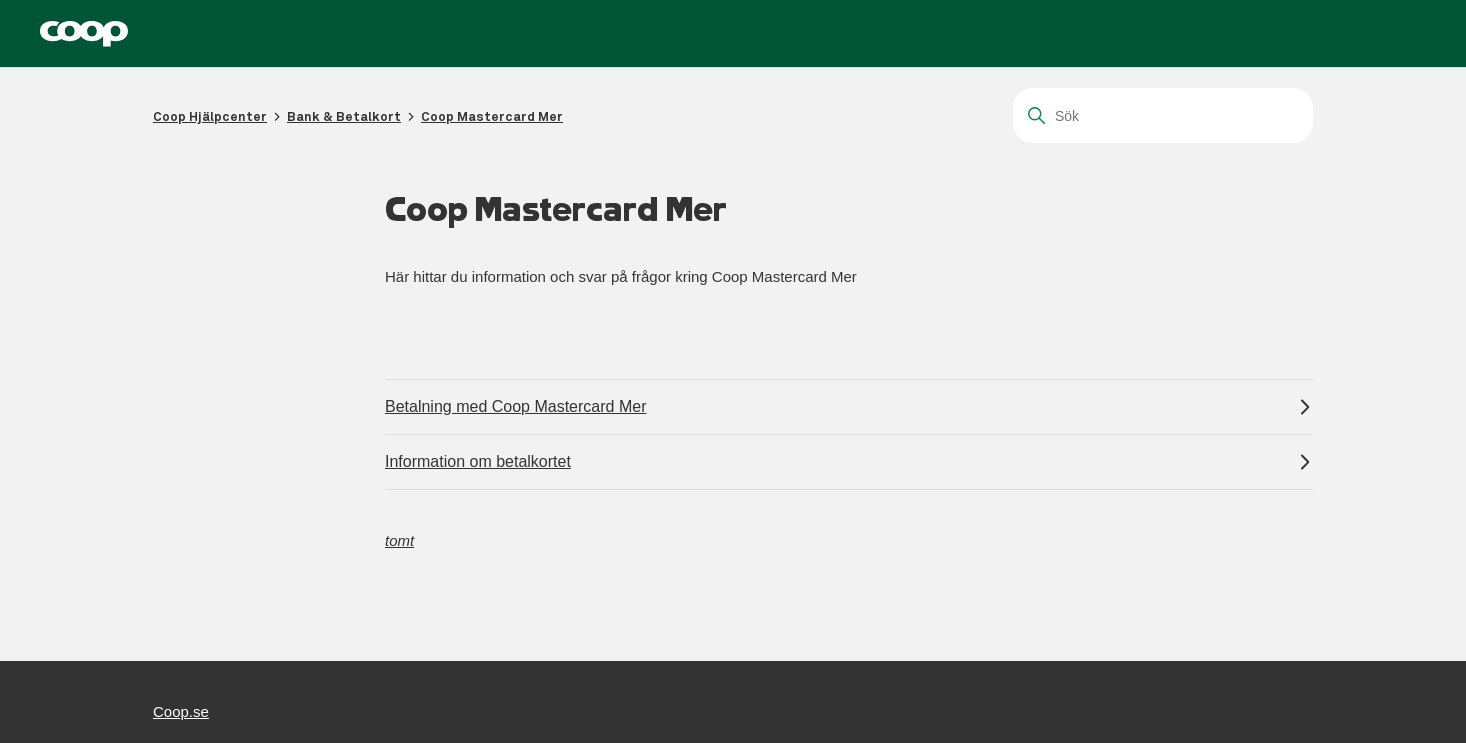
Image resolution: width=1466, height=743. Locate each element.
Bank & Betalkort (344, 116)
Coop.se (181, 711)
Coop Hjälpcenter (210, 116)
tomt (399, 540)
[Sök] (1163, 115)
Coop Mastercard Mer (492, 116)
